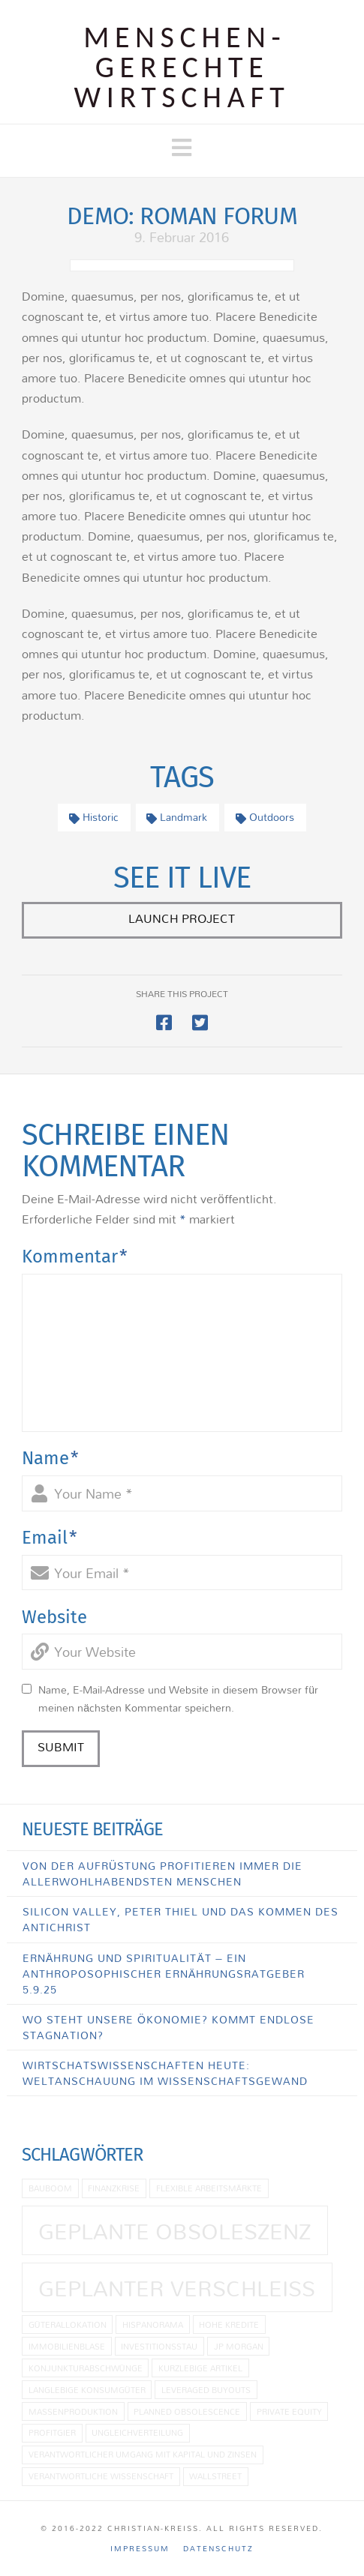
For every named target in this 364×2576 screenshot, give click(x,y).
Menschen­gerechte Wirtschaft (182, 67)
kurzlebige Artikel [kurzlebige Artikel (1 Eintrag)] (200, 2368)
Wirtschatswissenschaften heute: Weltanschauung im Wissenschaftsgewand (165, 2073)
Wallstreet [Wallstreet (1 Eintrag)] (215, 2476)
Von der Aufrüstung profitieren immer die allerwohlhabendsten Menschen (162, 1874)
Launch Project (181, 918)
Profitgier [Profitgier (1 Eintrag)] (52, 2432)
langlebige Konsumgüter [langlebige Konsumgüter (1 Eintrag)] (87, 2390)
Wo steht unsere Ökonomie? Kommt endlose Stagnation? (168, 2027)
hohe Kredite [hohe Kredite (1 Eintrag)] (229, 2324)
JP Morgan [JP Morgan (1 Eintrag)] (238, 2346)
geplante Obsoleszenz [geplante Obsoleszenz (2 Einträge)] (174, 2231)
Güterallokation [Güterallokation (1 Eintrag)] (68, 2324)
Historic (94, 817)
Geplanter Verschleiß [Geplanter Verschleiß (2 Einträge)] (176, 2288)
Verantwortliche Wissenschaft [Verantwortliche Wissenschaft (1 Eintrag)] (101, 2476)
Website (54, 1617)
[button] (181, 147)
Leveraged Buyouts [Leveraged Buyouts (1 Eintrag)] (206, 2390)
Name (50, 1458)
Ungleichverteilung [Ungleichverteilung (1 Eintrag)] (137, 2432)
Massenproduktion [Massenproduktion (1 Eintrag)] (73, 2411)
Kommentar (75, 1256)
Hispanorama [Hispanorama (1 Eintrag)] (152, 2324)
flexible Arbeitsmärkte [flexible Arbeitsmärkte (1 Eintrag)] (209, 2188)
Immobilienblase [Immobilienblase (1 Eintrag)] (67, 2346)
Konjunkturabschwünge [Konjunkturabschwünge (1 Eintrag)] (86, 2368)
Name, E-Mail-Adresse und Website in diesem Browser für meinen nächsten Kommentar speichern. (178, 1699)
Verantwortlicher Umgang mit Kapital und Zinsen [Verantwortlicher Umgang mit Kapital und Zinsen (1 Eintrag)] (143, 2454)
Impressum (140, 2549)
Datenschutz (218, 2549)
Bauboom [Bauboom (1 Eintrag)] (50, 2188)
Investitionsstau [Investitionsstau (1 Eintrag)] (159, 2346)
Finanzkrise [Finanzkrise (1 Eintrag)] (114, 2188)
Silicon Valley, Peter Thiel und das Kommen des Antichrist (180, 1919)
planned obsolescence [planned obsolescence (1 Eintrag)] (187, 2411)
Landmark (176, 817)
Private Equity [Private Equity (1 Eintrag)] (289, 2411)
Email (49, 1537)
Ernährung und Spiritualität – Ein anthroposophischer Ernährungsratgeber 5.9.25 (164, 1973)
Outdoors (265, 817)
